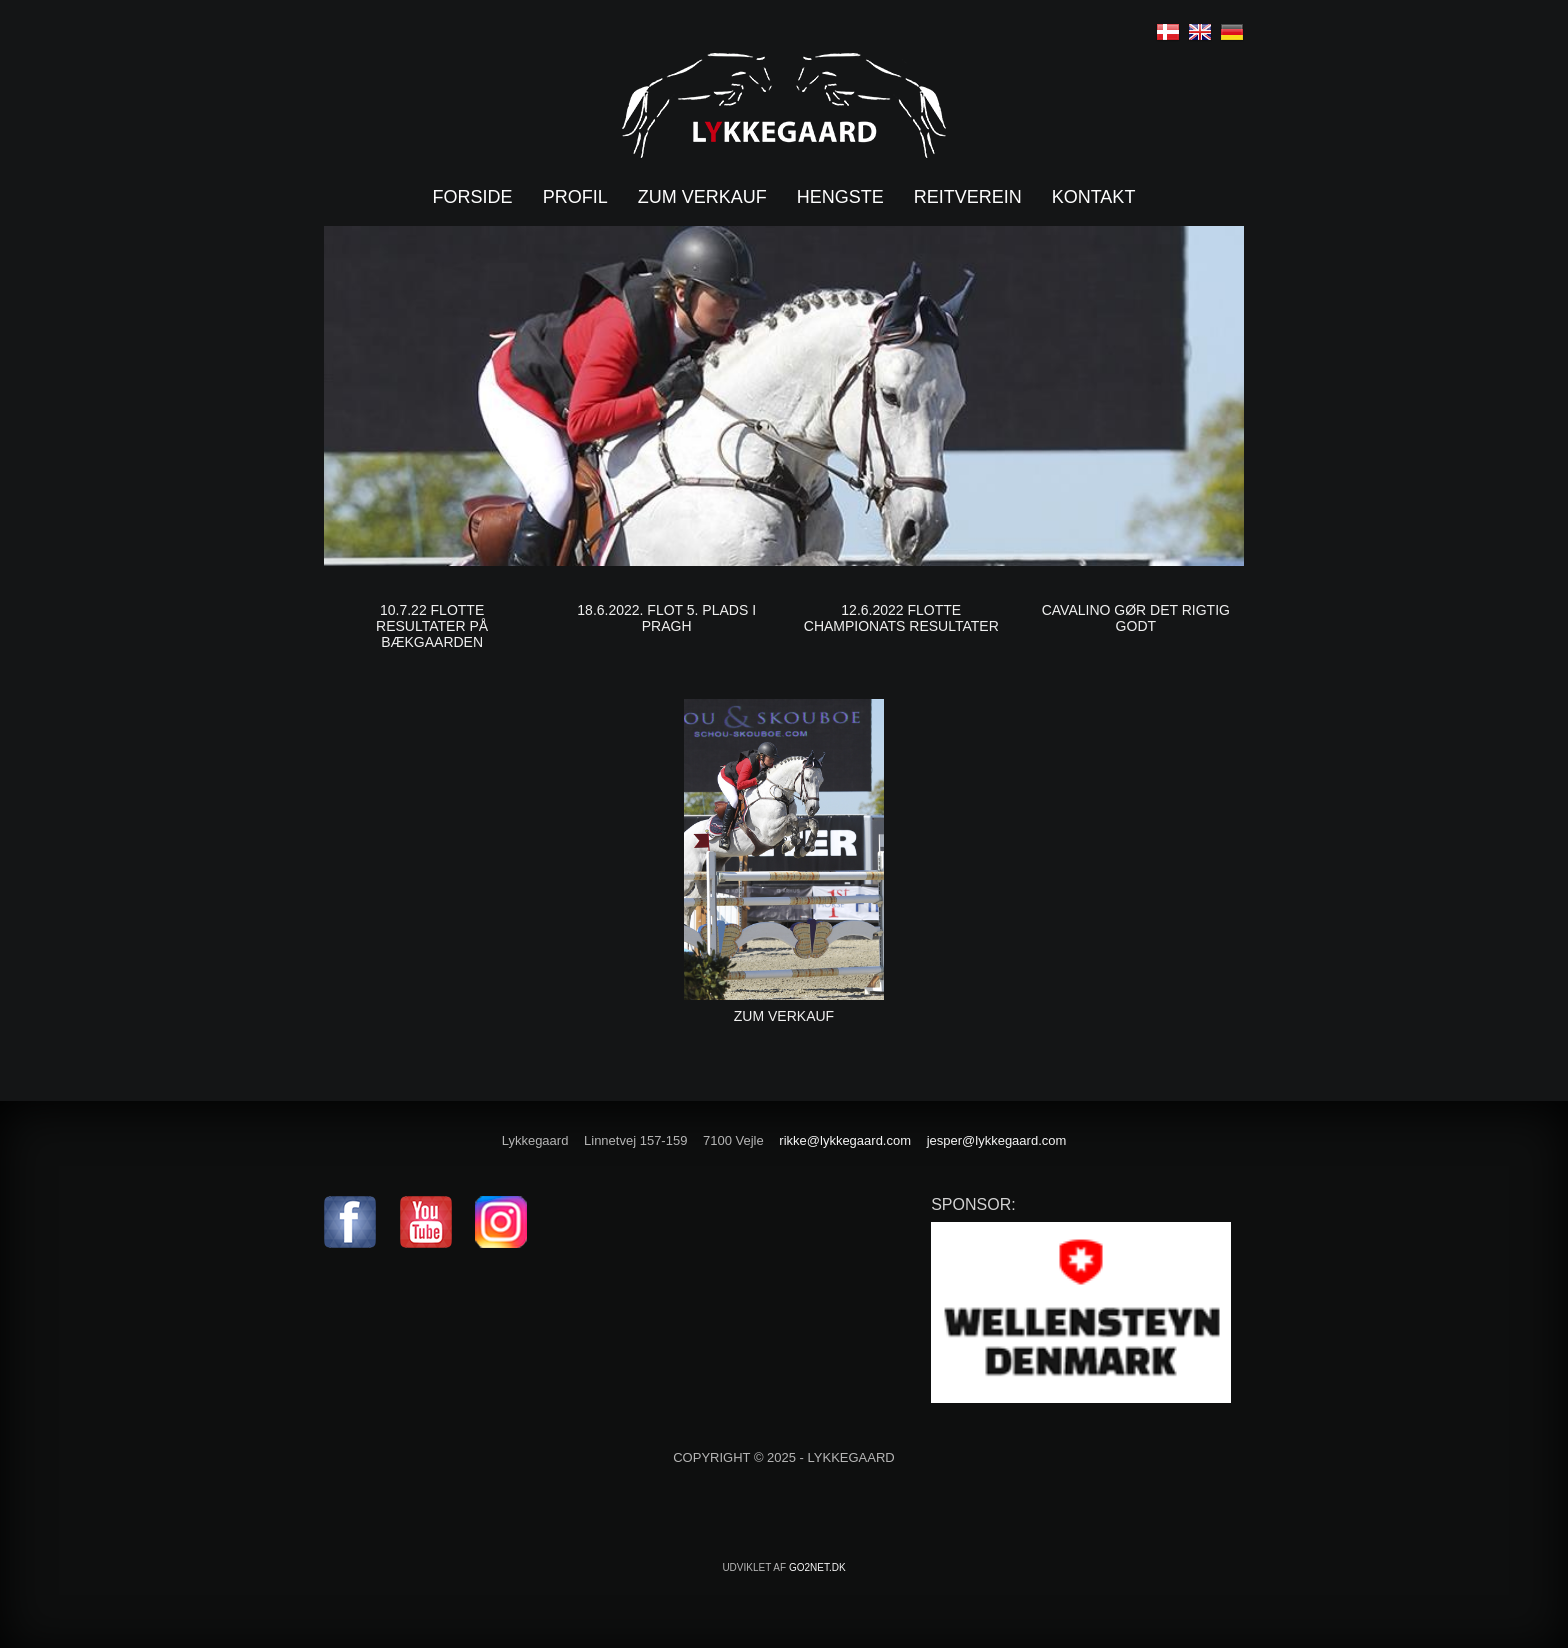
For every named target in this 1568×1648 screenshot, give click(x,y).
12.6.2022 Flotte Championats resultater (901, 618)
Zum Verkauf (784, 1016)
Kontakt (1094, 197)
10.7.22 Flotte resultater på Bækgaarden (432, 626)
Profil (575, 197)
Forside (473, 197)
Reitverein (968, 197)
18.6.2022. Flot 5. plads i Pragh (666, 618)
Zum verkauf (702, 197)
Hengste (840, 197)
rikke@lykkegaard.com (845, 1140)
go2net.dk (817, 1567)
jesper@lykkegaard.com (997, 1140)
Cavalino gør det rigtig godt (1136, 618)
